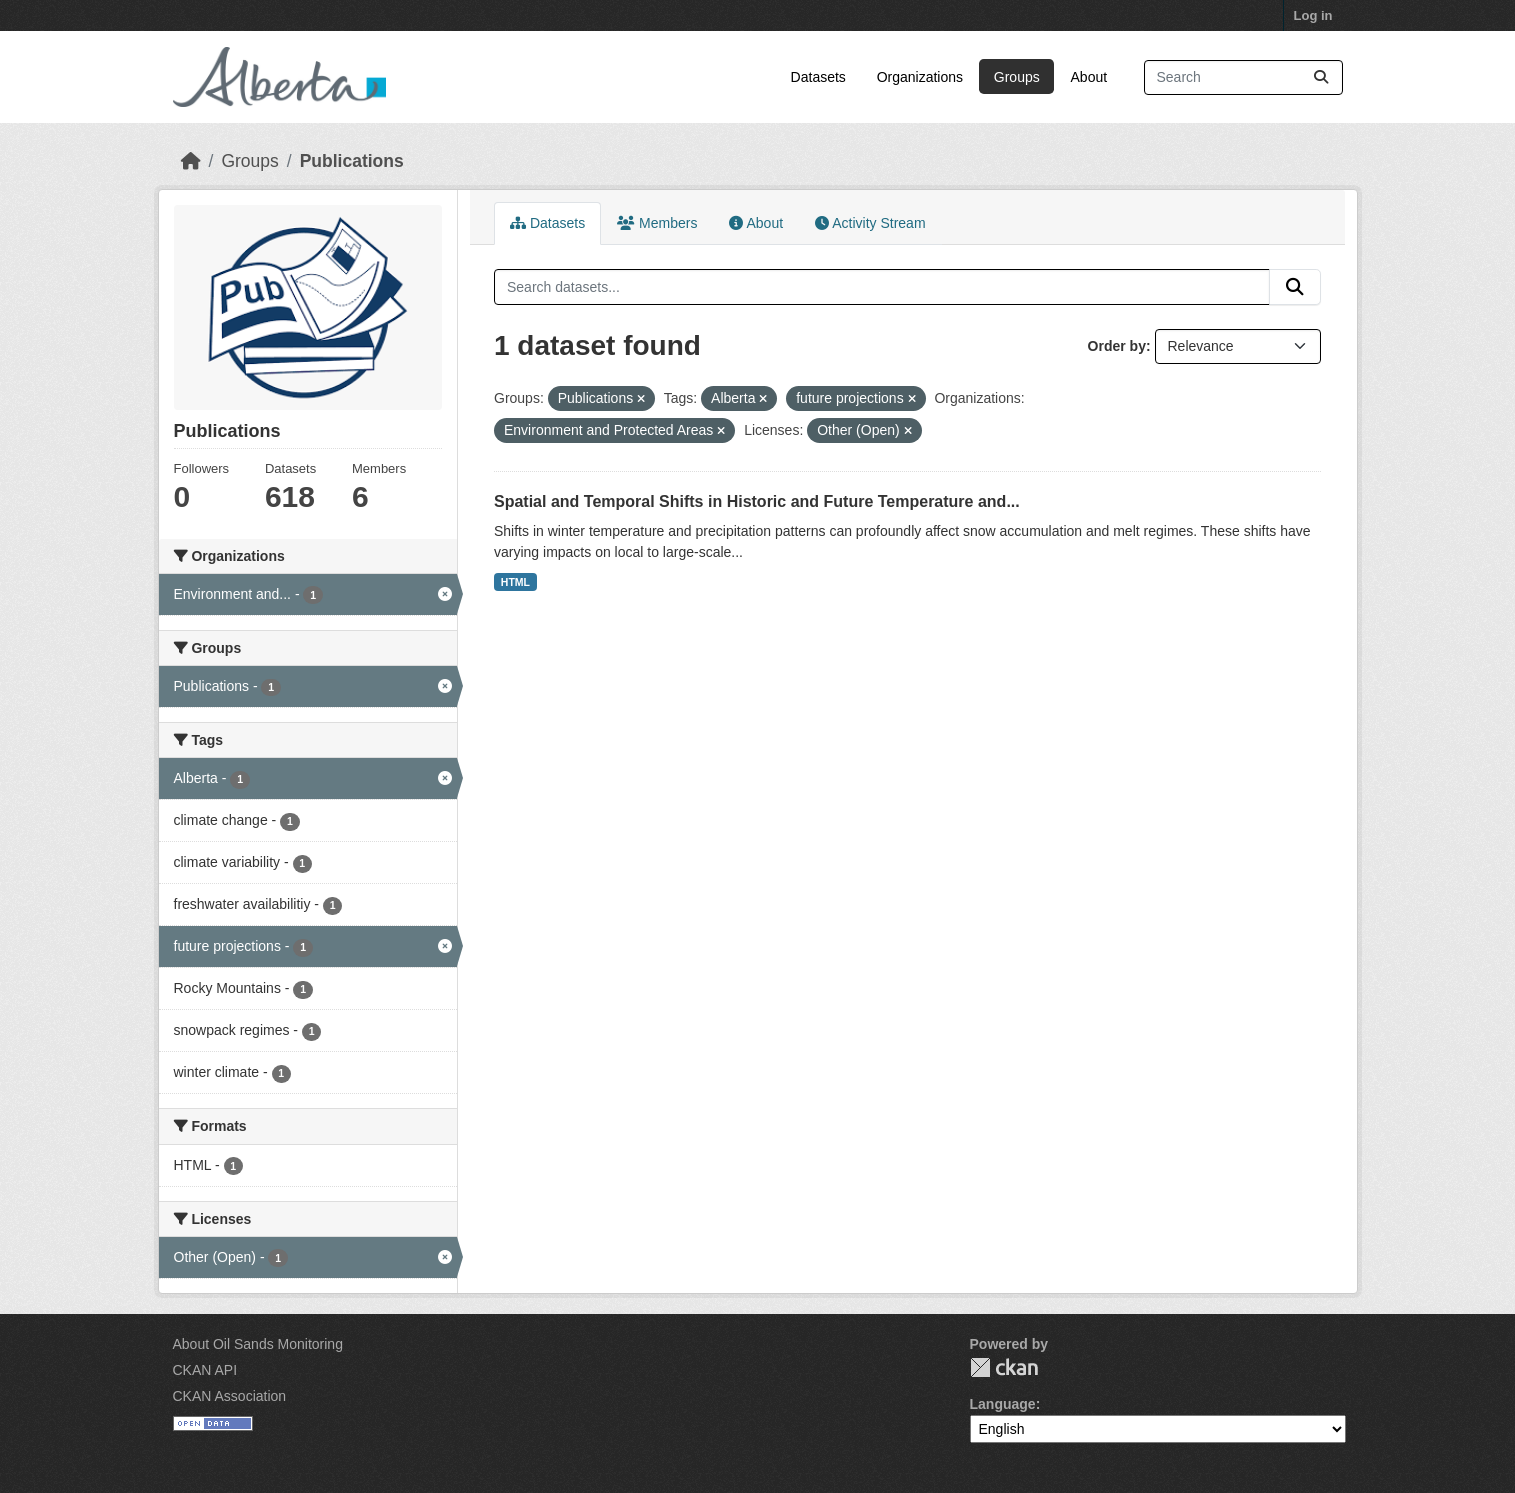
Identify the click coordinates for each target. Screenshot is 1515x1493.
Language (1003, 1404)
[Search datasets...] (1243, 77)
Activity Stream (870, 223)
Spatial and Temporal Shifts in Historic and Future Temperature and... (757, 501)
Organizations (920, 77)
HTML (515, 582)
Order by (1117, 346)
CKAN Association (230, 1396)
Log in (1313, 15)
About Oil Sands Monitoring (258, 1344)
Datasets (818, 77)
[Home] (191, 161)
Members (657, 223)
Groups (1017, 77)
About (1089, 77)
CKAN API (205, 1370)
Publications (352, 161)
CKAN (1004, 1367)
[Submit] (1321, 77)
